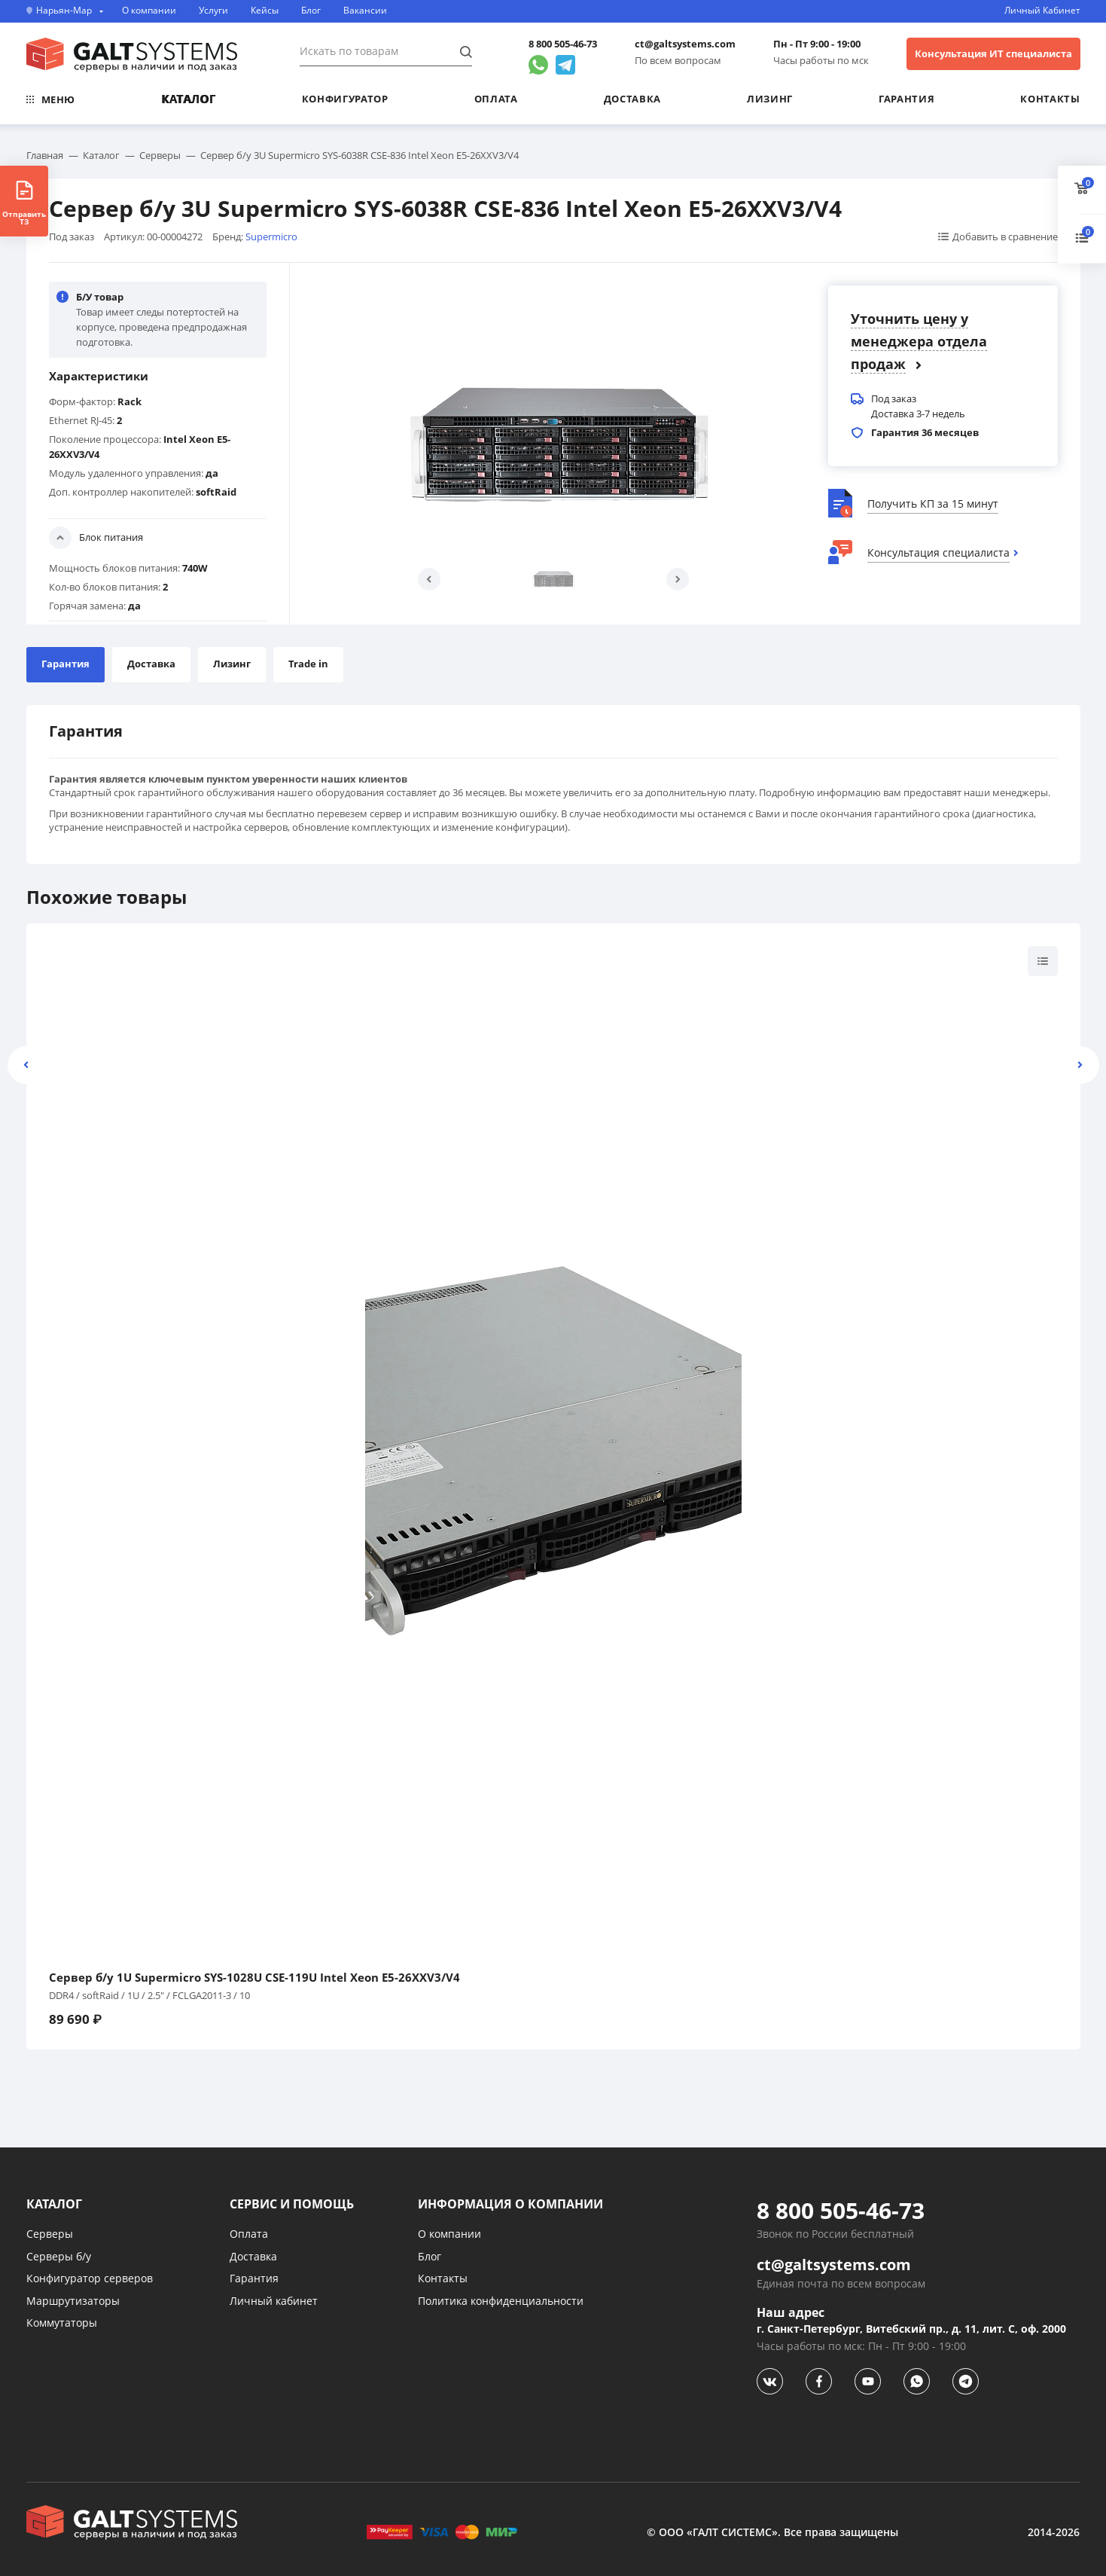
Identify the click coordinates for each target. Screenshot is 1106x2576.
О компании (149, 11)
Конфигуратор (345, 98)
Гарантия (906, 98)
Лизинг (770, 98)
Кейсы (265, 11)
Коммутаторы (61, 2322)
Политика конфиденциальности (500, 2301)
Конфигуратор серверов (89, 2278)
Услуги (213, 11)
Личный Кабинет (1042, 11)
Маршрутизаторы (73, 2301)
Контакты (1050, 98)
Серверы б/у (58, 2256)
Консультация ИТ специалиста (993, 53)
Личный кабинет (274, 2301)
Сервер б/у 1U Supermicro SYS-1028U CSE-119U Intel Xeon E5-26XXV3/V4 (254, 1977)
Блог (311, 11)
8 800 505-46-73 (563, 44)
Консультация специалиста (938, 552)
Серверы (49, 2234)
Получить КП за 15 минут (932, 503)
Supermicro (271, 236)
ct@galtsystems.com (685, 44)
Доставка (632, 98)
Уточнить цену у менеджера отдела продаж (919, 341)
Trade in (308, 663)
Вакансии (365, 11)
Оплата (496, 98)
